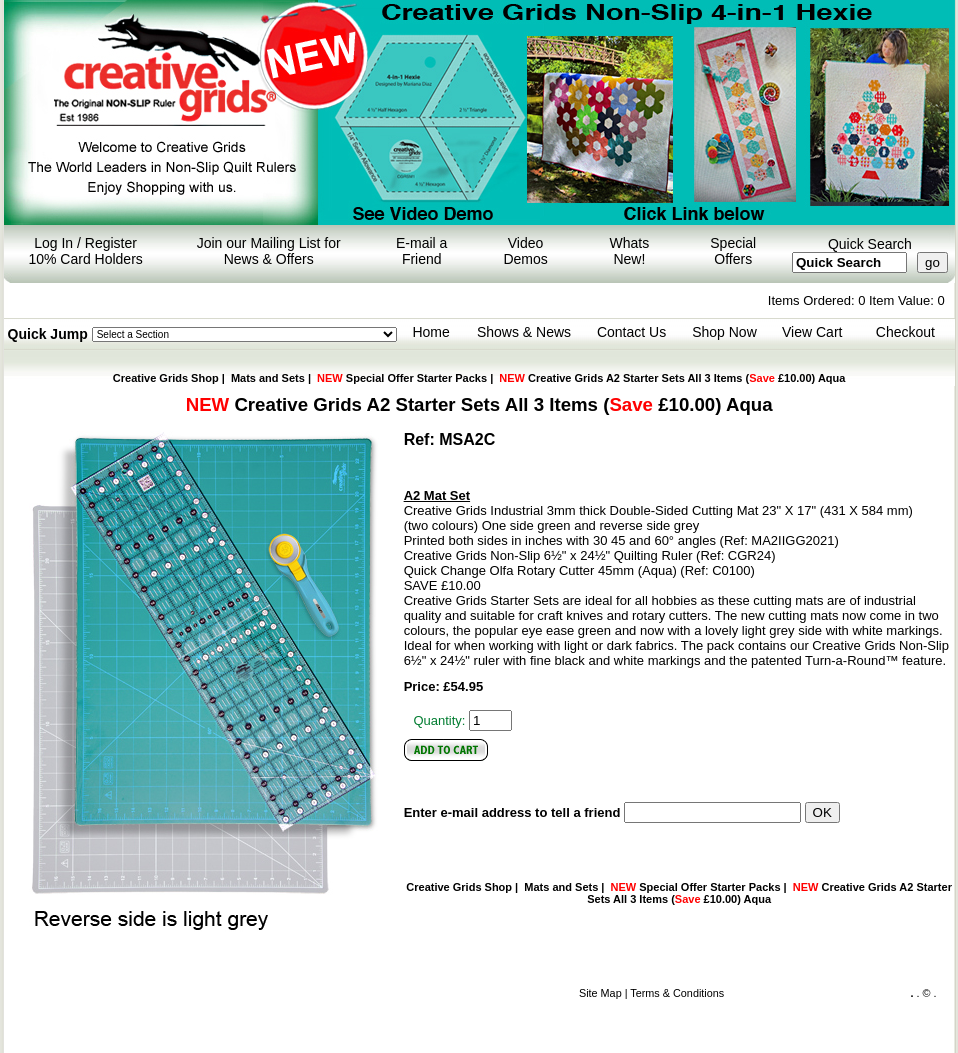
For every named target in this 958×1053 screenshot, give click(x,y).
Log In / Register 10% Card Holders (85, 251)
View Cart (812, 332)
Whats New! (630, 251)
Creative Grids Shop (166, 378)
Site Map (600, 993)
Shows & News (524, 332)
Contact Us (631, 332)
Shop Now (724, 332)
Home (430, 332)
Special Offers (733, 251)
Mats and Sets (268, 378)
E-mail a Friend (421, 251)
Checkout (905, 332)
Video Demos (525, 251)
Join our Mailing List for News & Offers (269, 251)
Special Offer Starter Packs (402, 378)
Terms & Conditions (677, 993)
